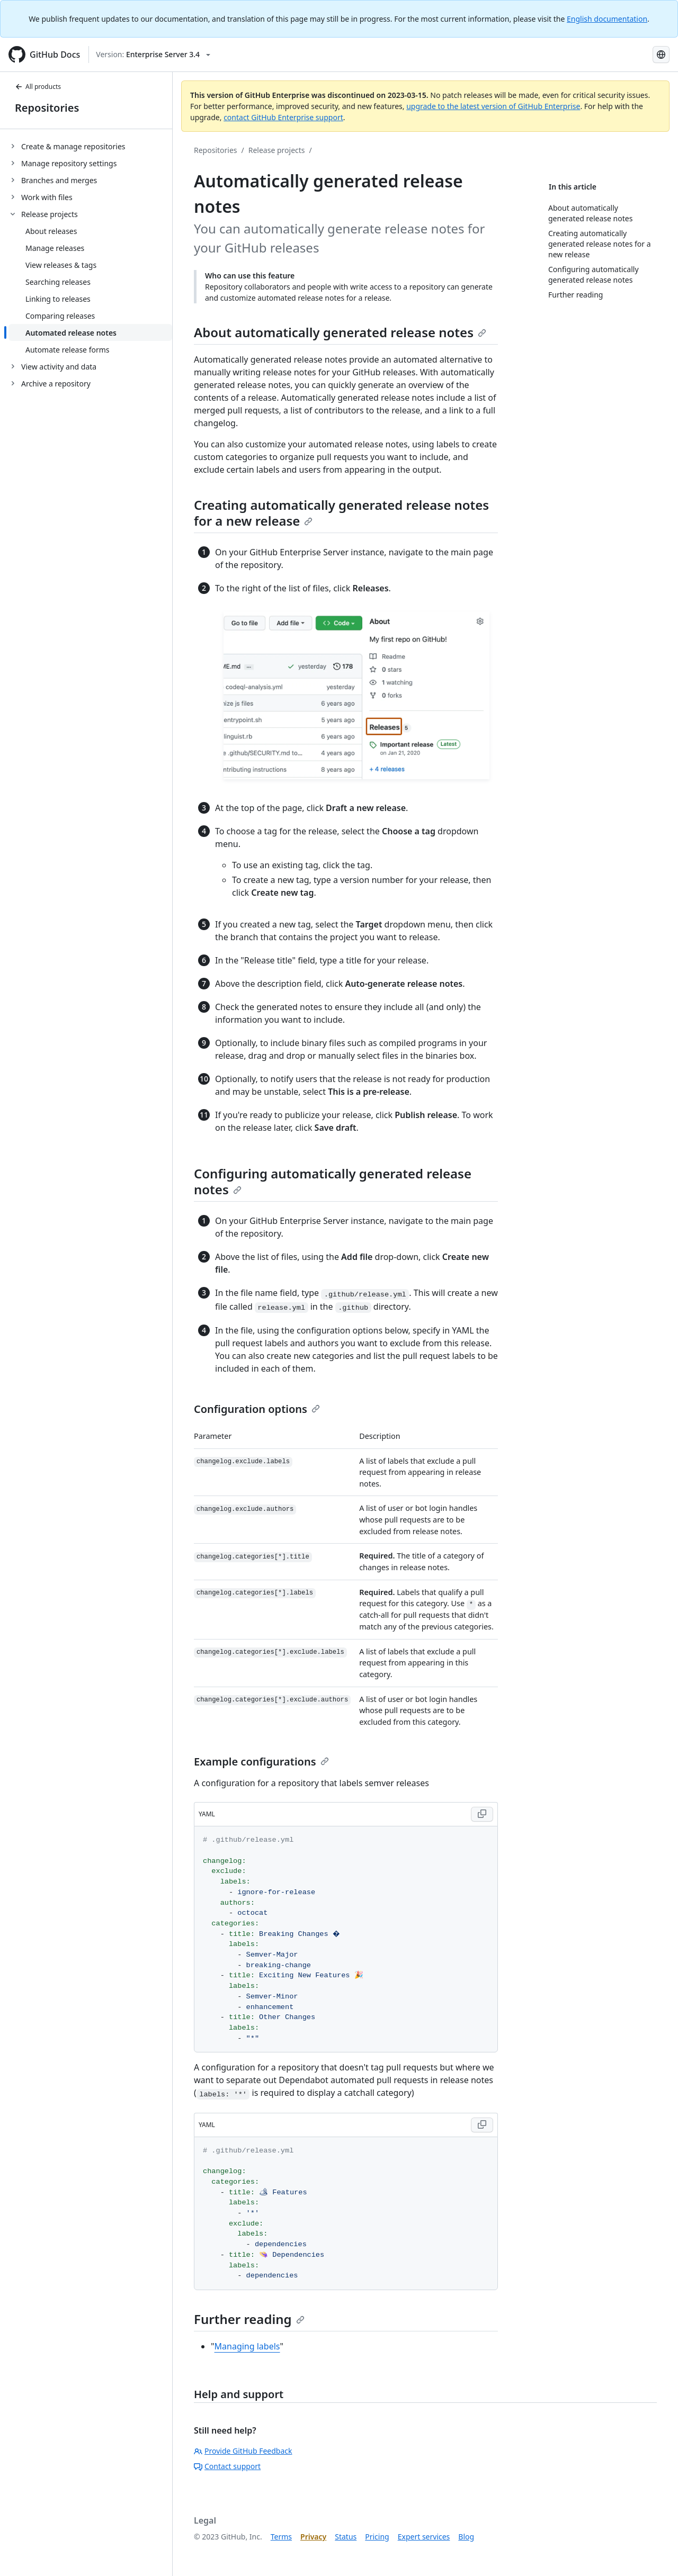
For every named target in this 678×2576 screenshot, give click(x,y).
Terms (281, 2537)
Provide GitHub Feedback (243, 2451)
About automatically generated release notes (340, 332)
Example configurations (261, 1761)
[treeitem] (90, 146)
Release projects (276, 150)
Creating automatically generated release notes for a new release (341, 512)
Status (345, 2537)
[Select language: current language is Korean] (661, 54)
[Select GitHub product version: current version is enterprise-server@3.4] (153, 54)
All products (38, 86)
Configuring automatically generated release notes (332, 1181)
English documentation (607, 19)
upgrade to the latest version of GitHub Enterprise (493, 106)
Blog (466, 2537)
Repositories (47, 108)
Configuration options (257, 1409)
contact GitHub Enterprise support (283, 117)
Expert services (424, 2537)
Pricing (377, 2537)
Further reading (249, 2319)
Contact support (227, 2466)
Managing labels (247, 2346)
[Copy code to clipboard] (482, 1814)
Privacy (313, 2537)
